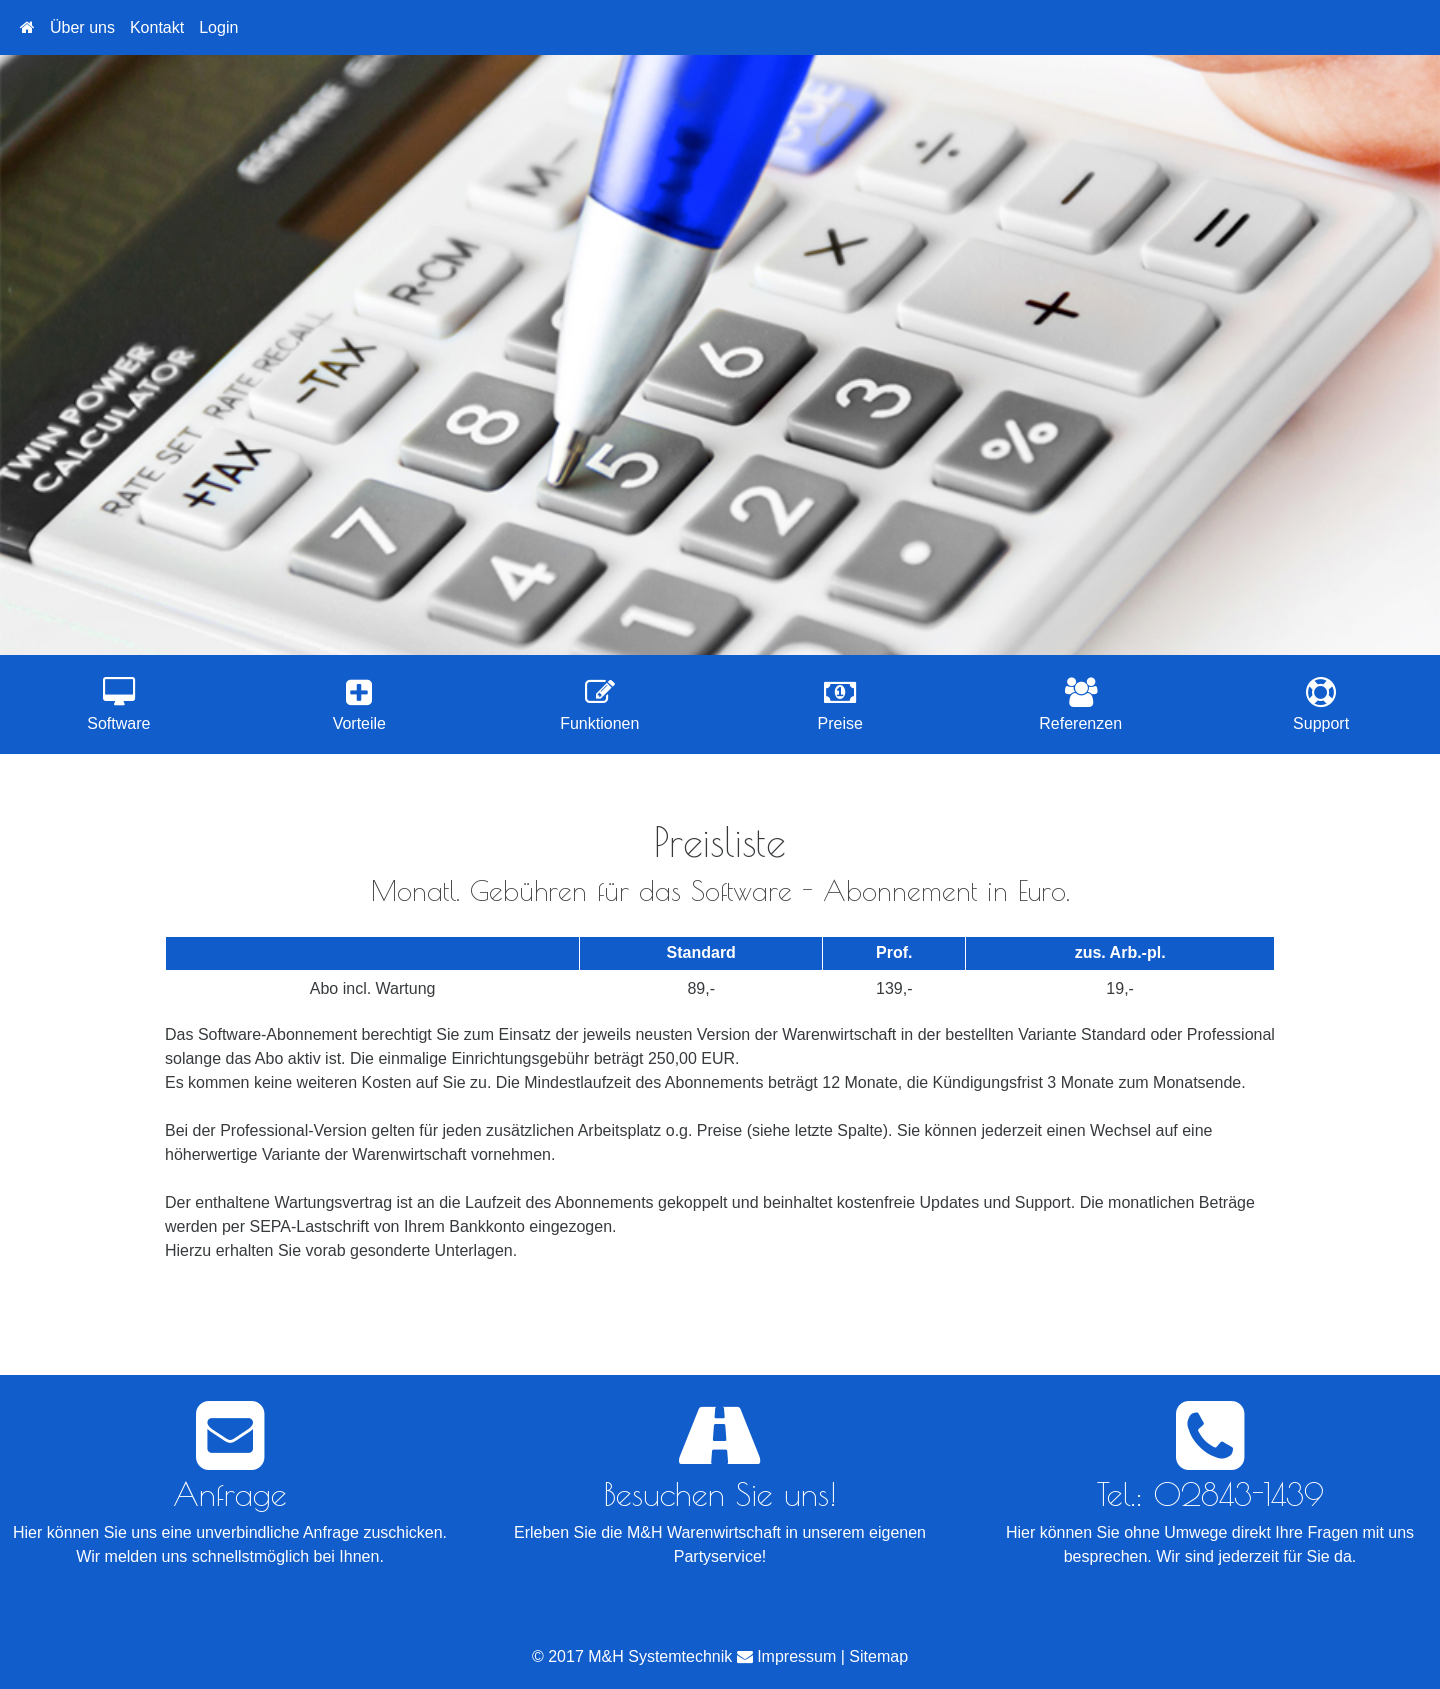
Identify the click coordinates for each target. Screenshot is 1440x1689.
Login (218, 27)
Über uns (82, 27)
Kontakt (157, 27)
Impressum (796, 1656)
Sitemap (878, 1656)
